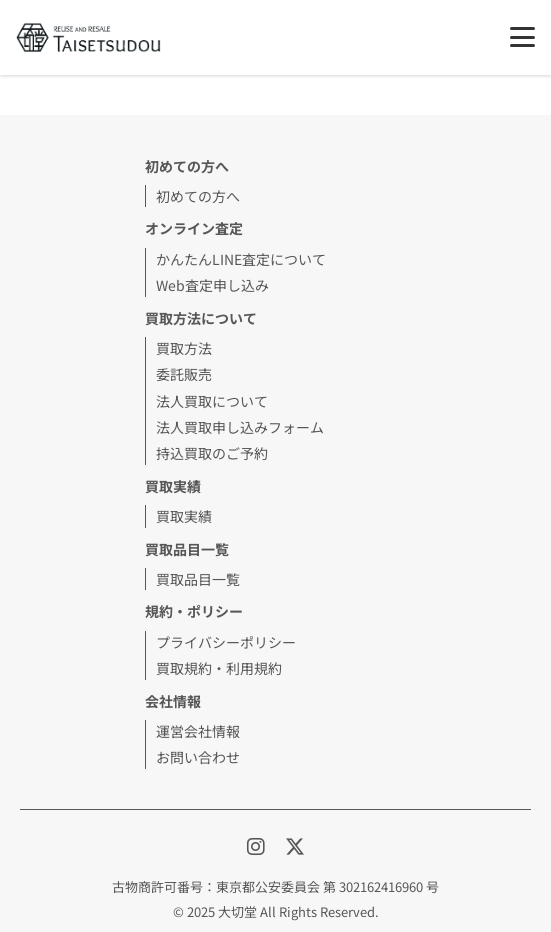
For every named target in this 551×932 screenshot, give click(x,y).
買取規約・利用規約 (219, 668)
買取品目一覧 (198, 579)
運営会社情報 (198, 731)
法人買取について (212, 401)
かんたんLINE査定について (241, 259)
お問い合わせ (198, 757)
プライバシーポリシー (226, 642)
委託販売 (184, 374)
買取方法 (184, 348)
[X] (295, 845)
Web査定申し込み (212, 285)
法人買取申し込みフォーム (240, 427)
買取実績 (173, 486)
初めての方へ (198, 196)
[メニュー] (522, 37)
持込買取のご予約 (212, 453)
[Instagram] (258, 845)
